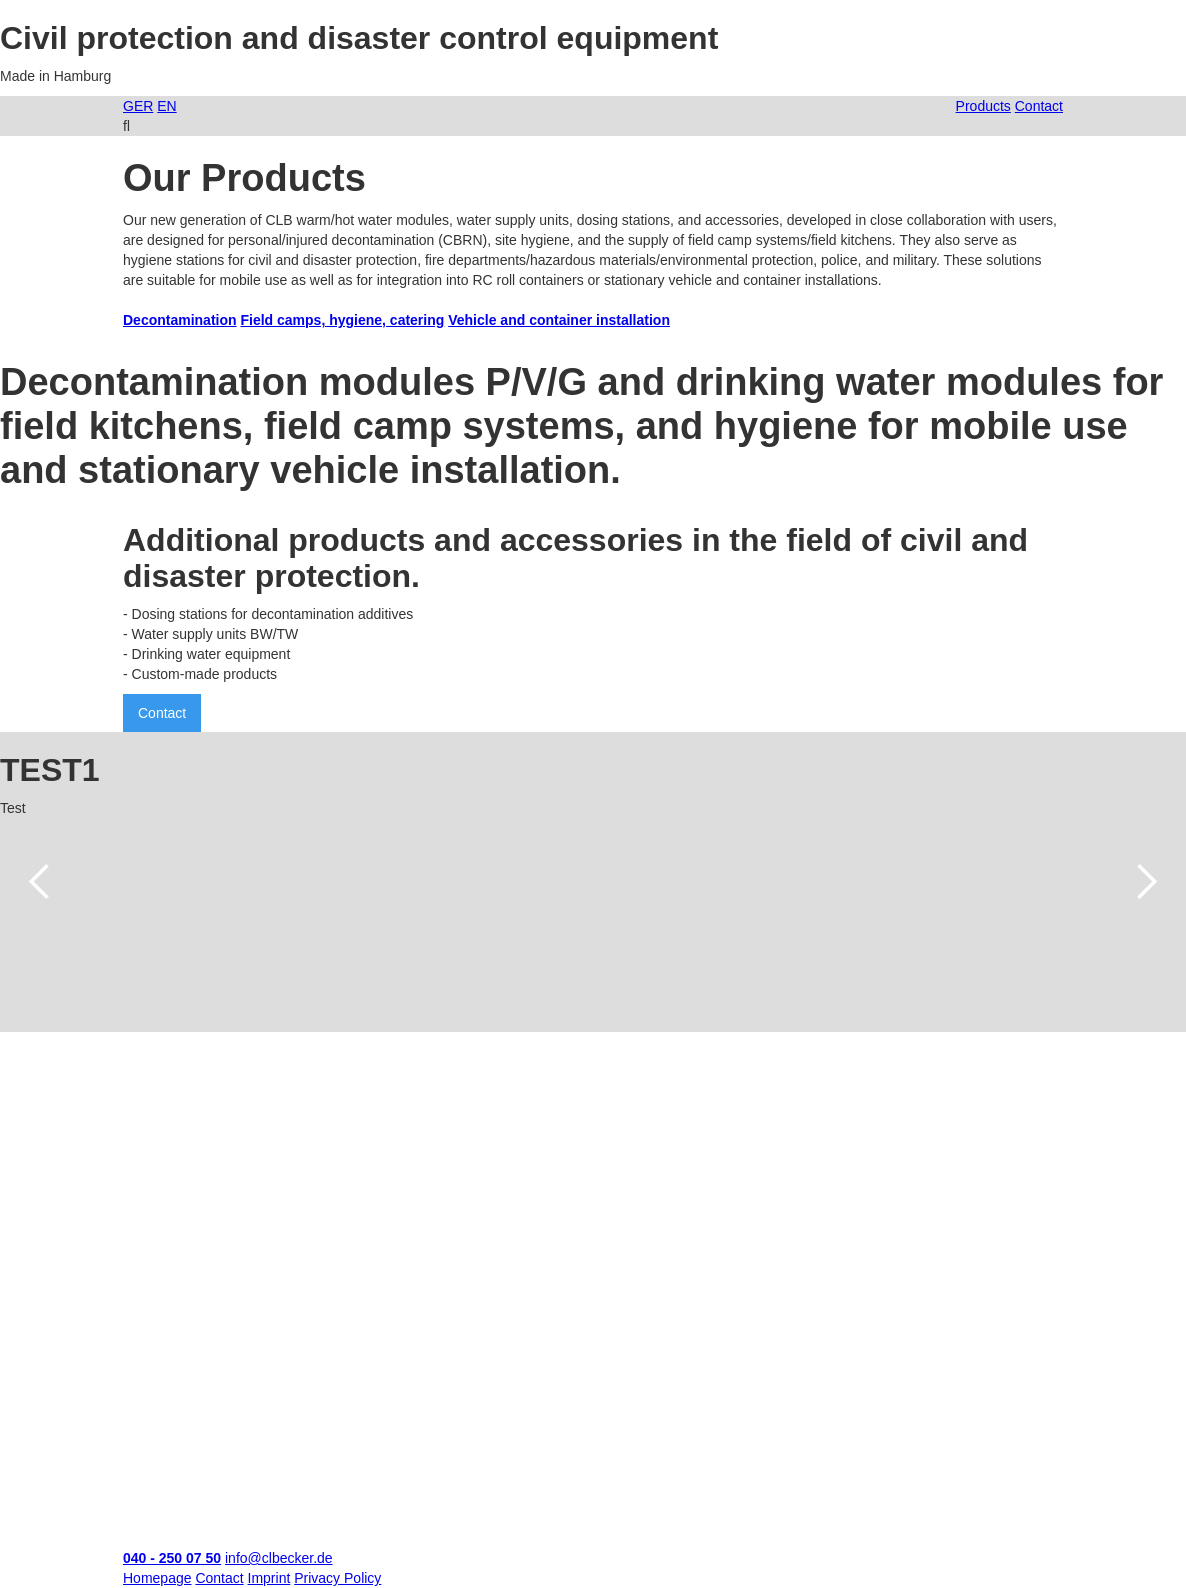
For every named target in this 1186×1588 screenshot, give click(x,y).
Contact (162, 713)
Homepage (157, 1578)
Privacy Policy (337, 1578)
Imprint (269, 1578)
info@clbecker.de (279, 1558)
